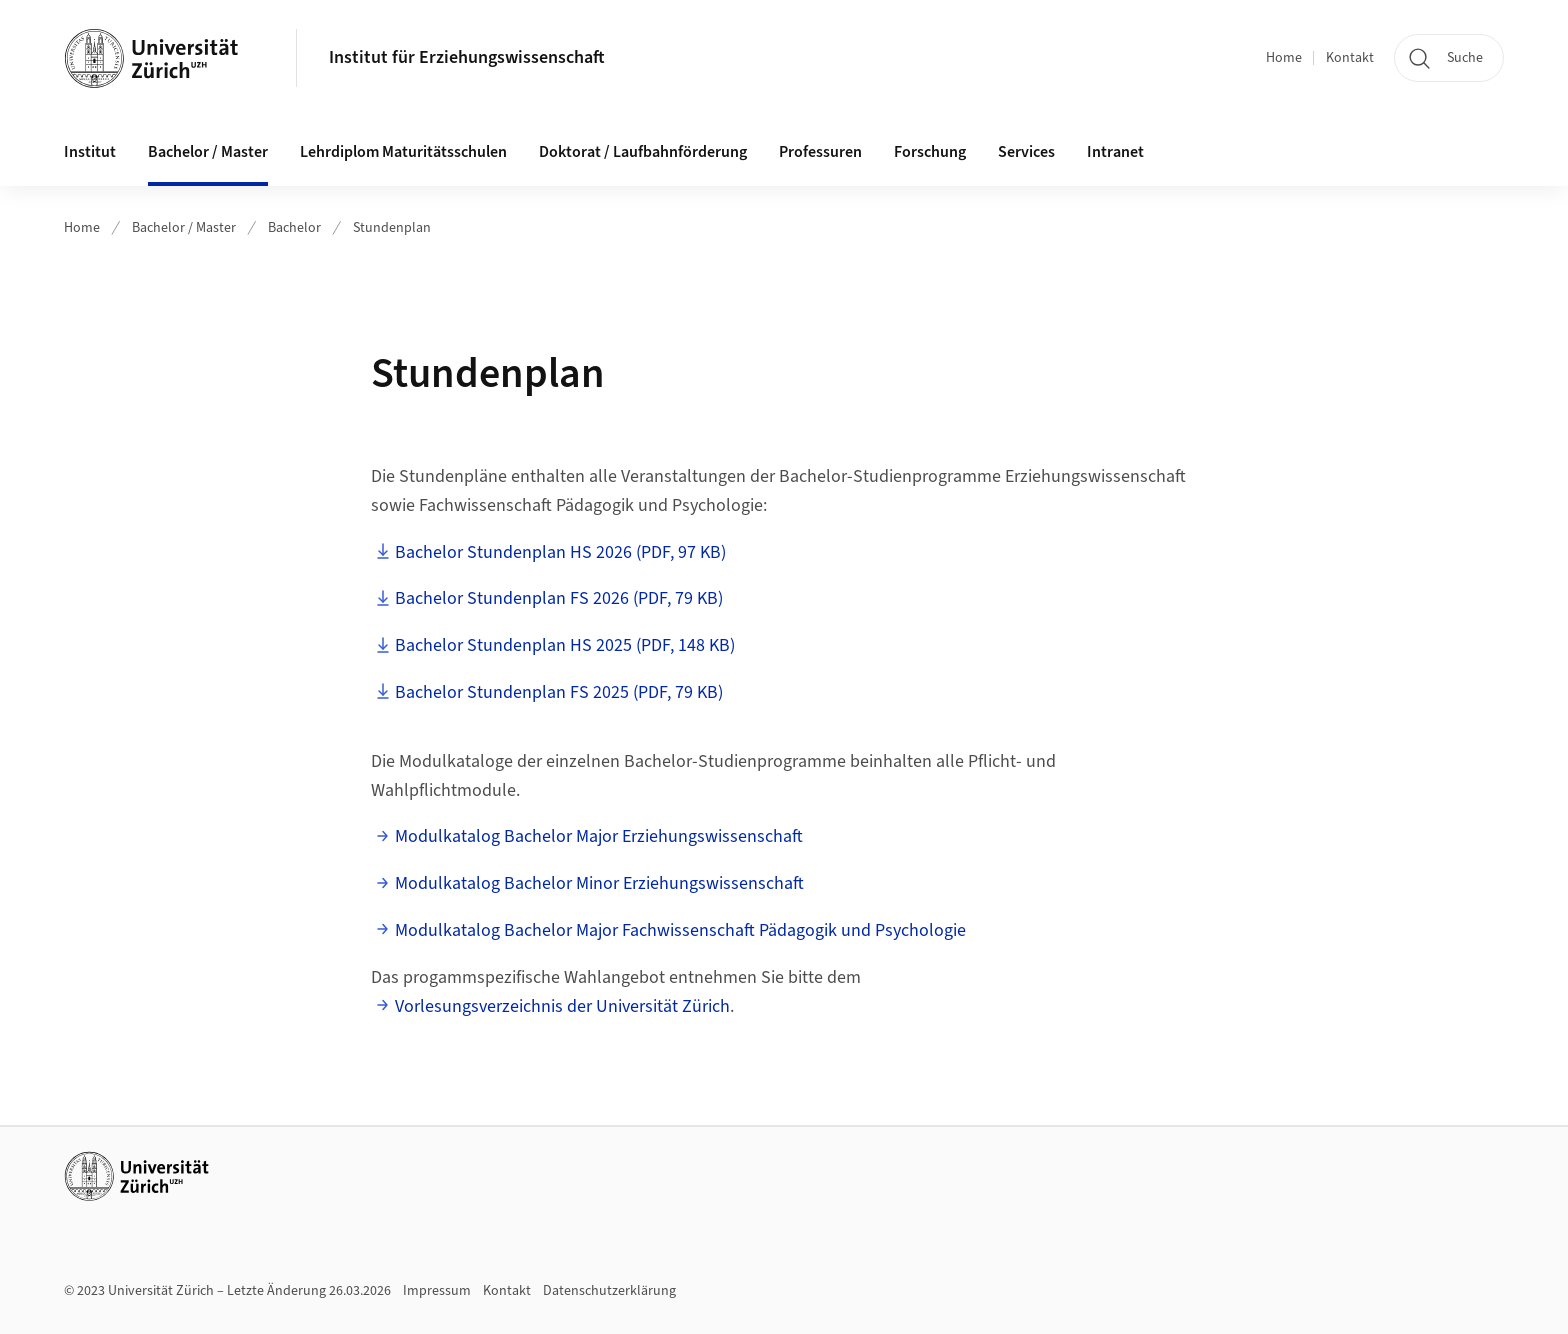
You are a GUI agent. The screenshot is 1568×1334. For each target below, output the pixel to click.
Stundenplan (392, 228)
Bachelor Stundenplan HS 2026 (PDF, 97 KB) (560, 552)
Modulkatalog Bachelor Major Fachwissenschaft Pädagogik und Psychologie (680, 930)
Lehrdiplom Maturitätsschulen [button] (403, 152)
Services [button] (1026, 152)
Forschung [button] (930, 152)
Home (1284, 58)
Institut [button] (90, 152)
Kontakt (1350, 58)
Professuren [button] (820, 152)
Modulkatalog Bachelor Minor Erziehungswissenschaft (599, 883)
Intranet (1115, 152)
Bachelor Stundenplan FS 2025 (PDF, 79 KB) (559, 692)
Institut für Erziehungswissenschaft (467, 57)
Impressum (437, 1291)
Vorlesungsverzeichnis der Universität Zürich (562, 1006)
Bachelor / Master (184, 228)
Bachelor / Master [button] (208, 152)
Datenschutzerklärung (609, 1291)
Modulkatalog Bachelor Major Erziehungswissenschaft (599, 836)
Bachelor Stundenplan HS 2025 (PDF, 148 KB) (565, 645)
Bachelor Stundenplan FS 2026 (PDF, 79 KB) (559, 598)
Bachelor (294, 228)
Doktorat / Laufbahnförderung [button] (643, 152)
